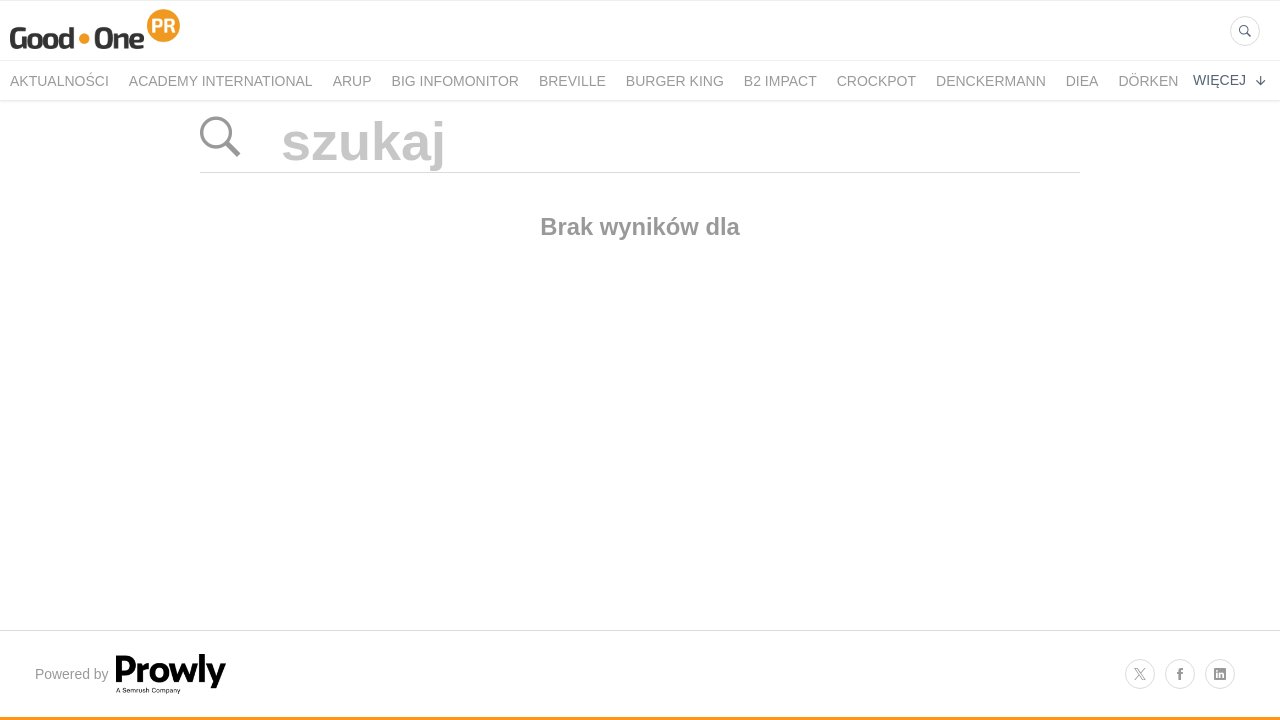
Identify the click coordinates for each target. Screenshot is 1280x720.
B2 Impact (780, 81)
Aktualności (59, 81)
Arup (352, 81)
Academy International (221, 81)
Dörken (1148, 81)
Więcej (1229, 80)
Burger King (675, 81)
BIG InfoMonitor (455, 81)
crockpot (876, 81)
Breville (572, 81)
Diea (1082, 81)
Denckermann (991, 81)
